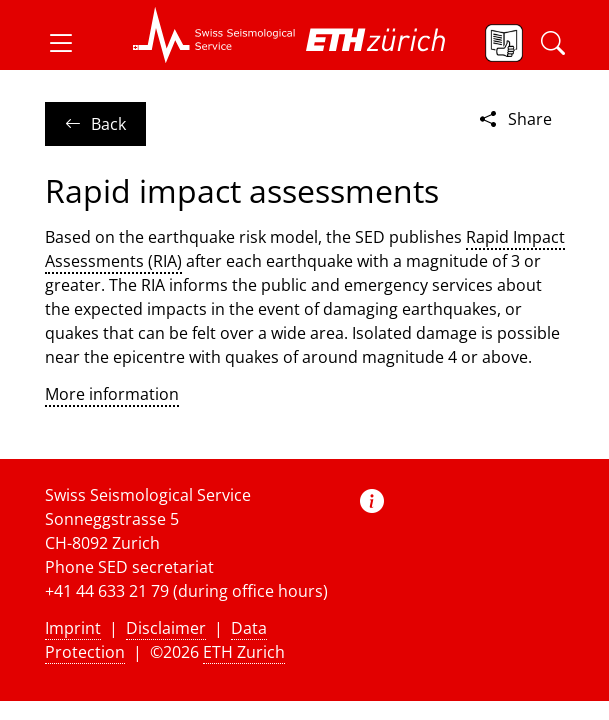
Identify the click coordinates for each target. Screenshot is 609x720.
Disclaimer (166, 628)
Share (514, 119)
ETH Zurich (244, 652)
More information (112, 394)
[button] (69, 43)
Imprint (73, 628)
